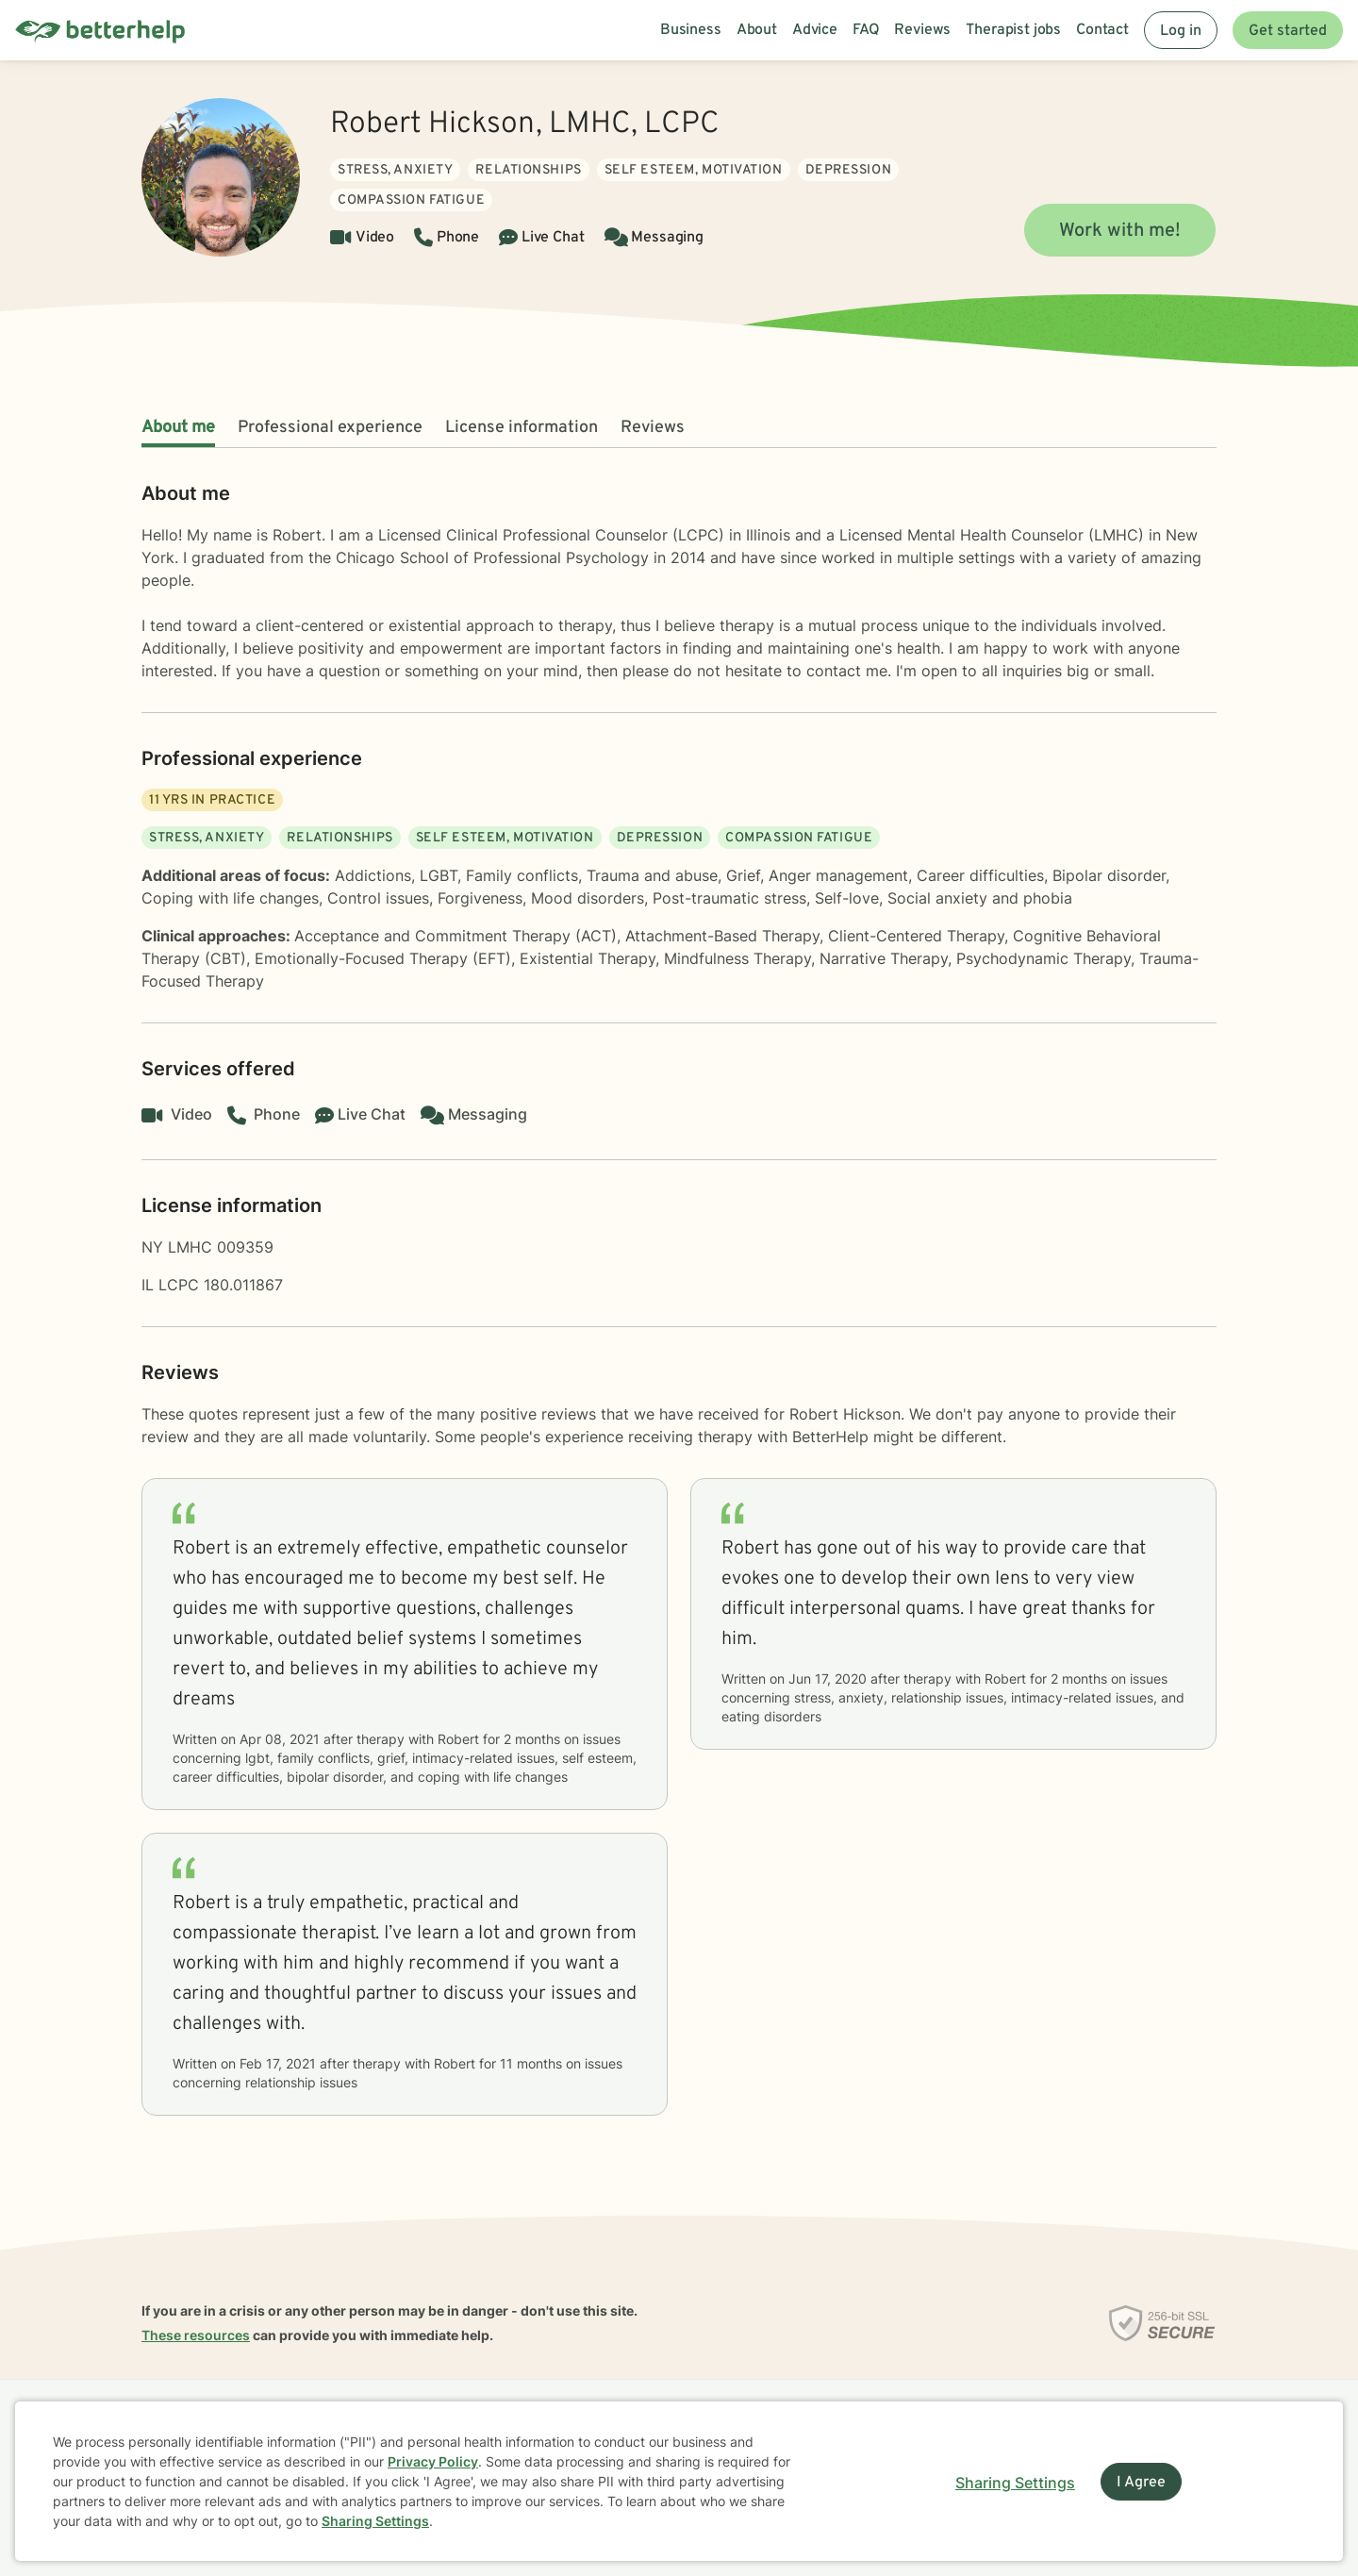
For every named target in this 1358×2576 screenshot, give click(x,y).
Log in (1180, 31)
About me (178, 428)
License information (521, 428)
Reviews (653, 428)
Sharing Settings (375, 2521)
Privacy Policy (433, 2461)
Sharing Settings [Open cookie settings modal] (1015, 2482)
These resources (195, 2335)
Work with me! (1120, 231)
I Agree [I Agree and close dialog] (1141, 2482)
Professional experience (330, 428)
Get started (1288, 31)
